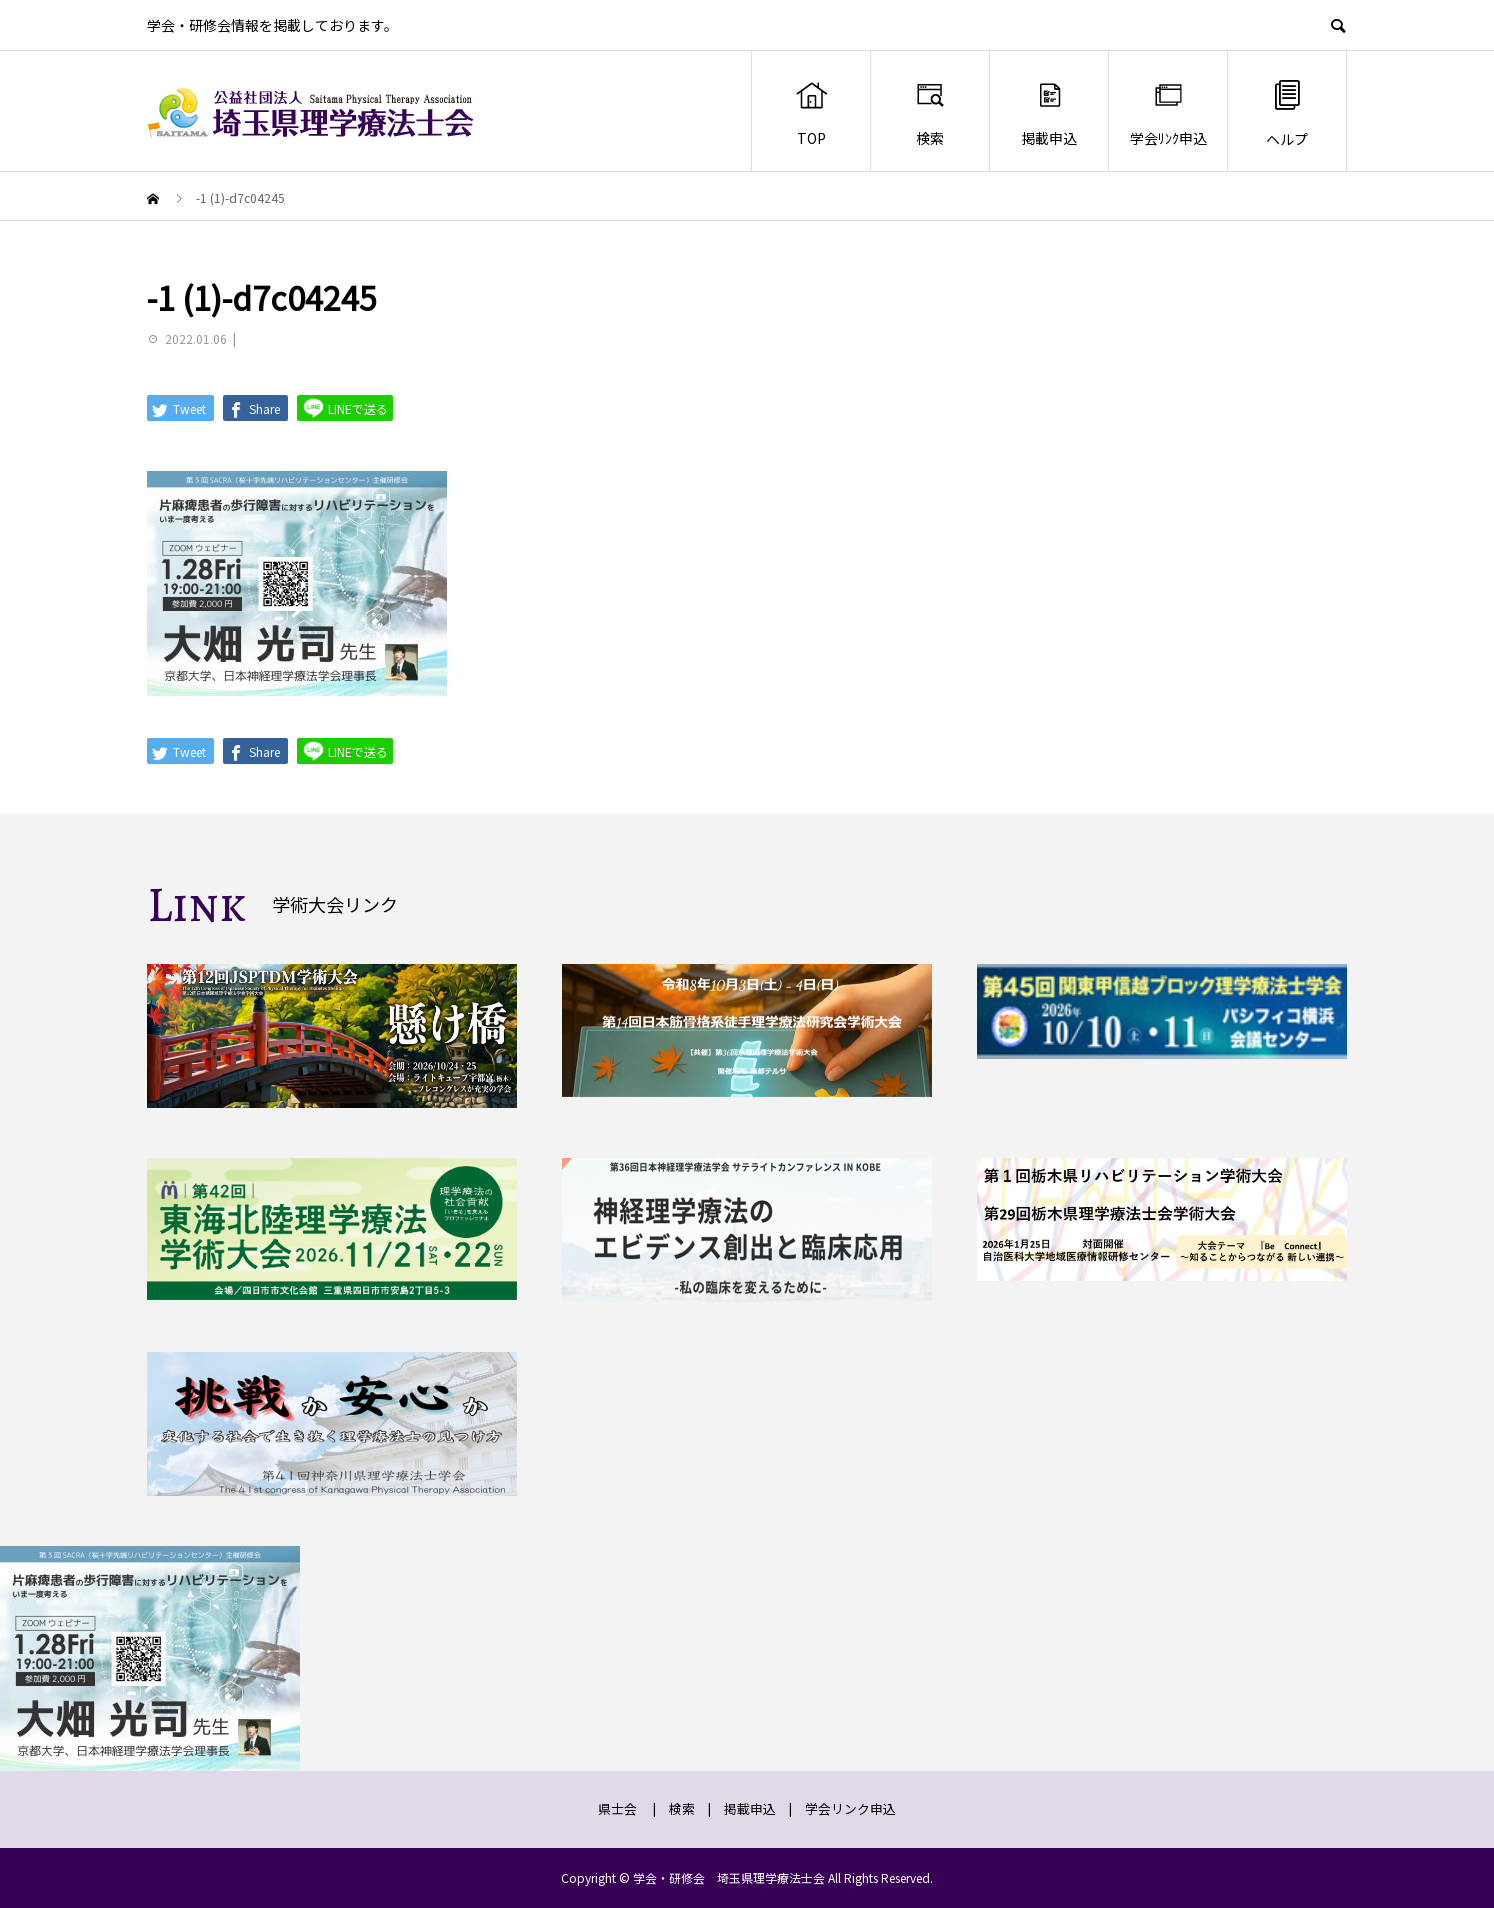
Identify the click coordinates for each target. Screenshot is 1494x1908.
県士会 (617, 1808)
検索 (930, 113)
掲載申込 (1049, 113)
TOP (811, 113)
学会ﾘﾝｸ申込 (1168, 113)
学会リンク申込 (850, 1808)
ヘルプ (1287, 112)
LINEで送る (345, 407)
